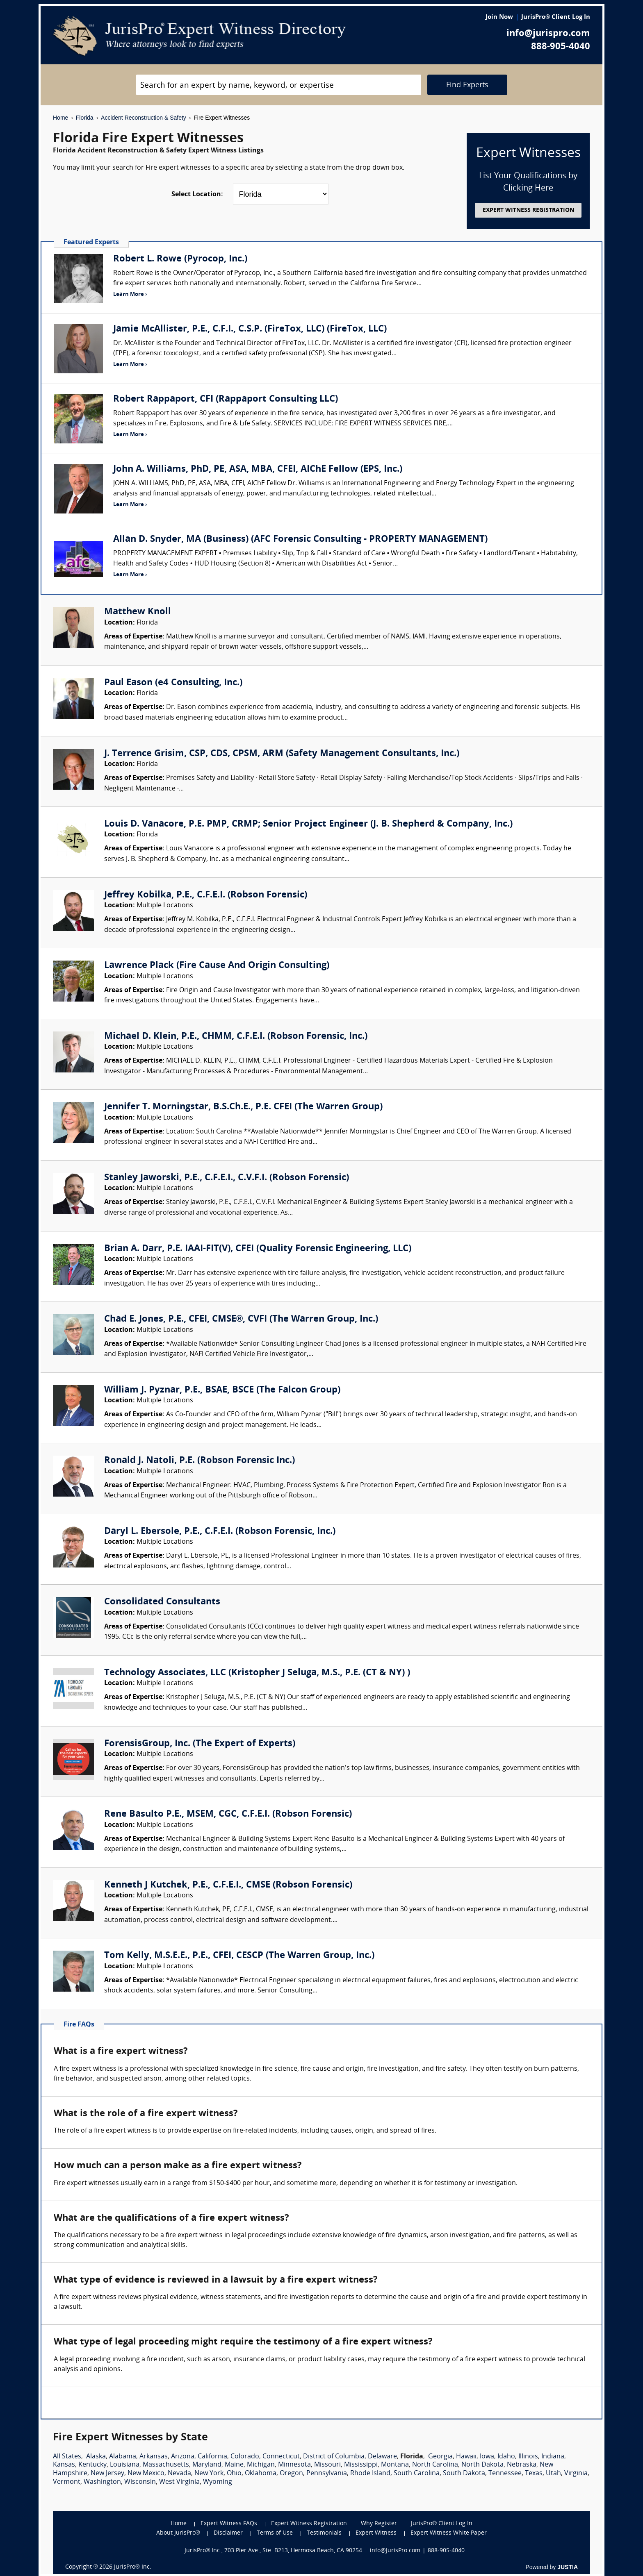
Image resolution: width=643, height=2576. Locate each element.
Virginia (576, 2473)
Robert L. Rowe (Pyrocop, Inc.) (180, 259)
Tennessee (505, 2473)
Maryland (206, 2465)
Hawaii (466, 2456)
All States (67, 2456)
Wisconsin (140, 2482)
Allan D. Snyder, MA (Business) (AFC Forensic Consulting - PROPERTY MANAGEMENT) (300, 539)
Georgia (440, 2456)
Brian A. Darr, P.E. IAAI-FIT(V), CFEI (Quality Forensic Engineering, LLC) (257, 1249)
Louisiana (124, 2465)
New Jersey (107, 2473)
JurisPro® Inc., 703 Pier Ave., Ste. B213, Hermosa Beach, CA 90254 (274, 2551)
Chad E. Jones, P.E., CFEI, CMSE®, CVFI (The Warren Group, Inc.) (241, 1319)
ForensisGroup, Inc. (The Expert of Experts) (199, 1744)
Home (60, 117)
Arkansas (153, 2456)
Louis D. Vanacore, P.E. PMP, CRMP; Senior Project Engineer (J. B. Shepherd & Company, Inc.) (308, 824)
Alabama (122, 2456)
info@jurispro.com (548, 34)
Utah (553, 2473)
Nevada (179, 2473)
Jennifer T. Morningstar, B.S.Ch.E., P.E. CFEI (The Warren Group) (243, 1107)
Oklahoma (260, 2473)
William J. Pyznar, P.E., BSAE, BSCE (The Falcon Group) (222, 1390)
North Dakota (482, 2465)
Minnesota (294, 2465)
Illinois (528, 2456)
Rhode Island (370, 2473)
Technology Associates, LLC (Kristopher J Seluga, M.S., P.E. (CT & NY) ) (257, 1673)
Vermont (66, 2482)
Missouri (327, 2465)
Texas (534, 2473)
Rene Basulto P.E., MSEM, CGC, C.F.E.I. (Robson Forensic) (228, 1814)
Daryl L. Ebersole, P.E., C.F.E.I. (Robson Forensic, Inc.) (219, 1531)
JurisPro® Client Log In (555, 17)
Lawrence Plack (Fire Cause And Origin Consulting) (216, 965)
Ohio (234, 2473)
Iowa (487, 2456)
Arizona (182, 2456)
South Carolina (417, 2473)
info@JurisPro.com (395, 2551)
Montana (395, 2465)
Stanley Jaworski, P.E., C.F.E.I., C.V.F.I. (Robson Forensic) (226, 1178)
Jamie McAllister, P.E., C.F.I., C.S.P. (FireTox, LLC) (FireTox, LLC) (250, 329)
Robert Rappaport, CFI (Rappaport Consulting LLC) (225, 399)
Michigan (261, 2465)
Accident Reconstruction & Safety (143, 117)
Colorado (244, 2456)
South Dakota (464, 2473)
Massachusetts (166, 2465)
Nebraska (521, 2465)
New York (208, 2473)
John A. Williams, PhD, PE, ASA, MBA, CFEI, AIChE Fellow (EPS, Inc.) (257, 469)
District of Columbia (334, 2456)
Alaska (96, 2456)
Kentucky (92, 2465)
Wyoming (217, 2482)
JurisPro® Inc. (132, 2567)
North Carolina (435, 2465)
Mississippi (361, 2465)
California (212, 2456)
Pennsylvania (326, 2473)
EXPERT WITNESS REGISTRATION (528, 210)
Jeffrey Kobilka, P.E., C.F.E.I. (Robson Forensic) (205, 895)
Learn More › (130, 294)
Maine (234, 2465)
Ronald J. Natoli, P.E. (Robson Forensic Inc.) (199, 1460)
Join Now (499, 17)
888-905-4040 (560, 47)
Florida (84, 117)
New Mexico (146, 2473)
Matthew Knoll (137, 612)
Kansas (64, 2465)
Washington (102, 2482)
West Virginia (179, 2482)
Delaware (382, 2456)
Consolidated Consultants (162, 1602)
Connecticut (281, 2456)
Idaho (506, 2456)
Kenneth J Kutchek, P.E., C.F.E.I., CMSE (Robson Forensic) (228, 1885)
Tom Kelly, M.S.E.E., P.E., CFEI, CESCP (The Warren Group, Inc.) (239, 1955)
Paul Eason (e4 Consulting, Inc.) (173, 683)
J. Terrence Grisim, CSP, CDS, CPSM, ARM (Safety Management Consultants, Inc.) (281, 754)
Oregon (291, 2473)
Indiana (552, 2456)
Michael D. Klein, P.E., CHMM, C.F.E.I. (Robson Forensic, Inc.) (235, 1036)
